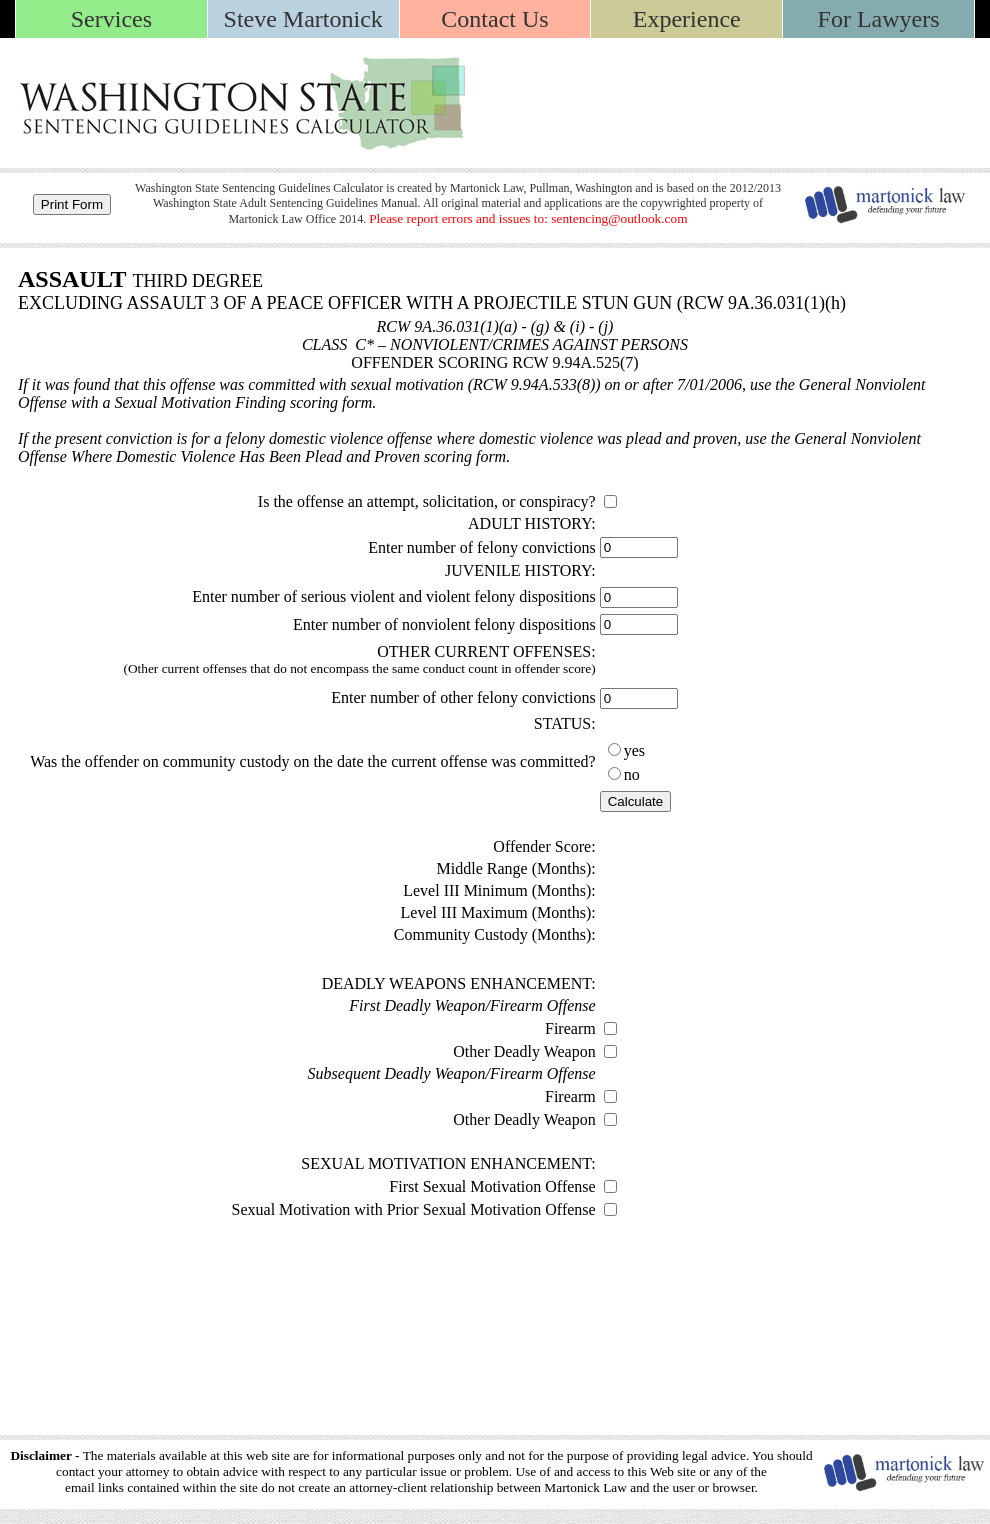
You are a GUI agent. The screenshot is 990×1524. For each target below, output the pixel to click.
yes (634, 750)
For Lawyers (879, 19)
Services (111, 19)
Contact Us (494, 19)
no (632, 774)
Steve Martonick (303, 19)
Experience (687, 19)
